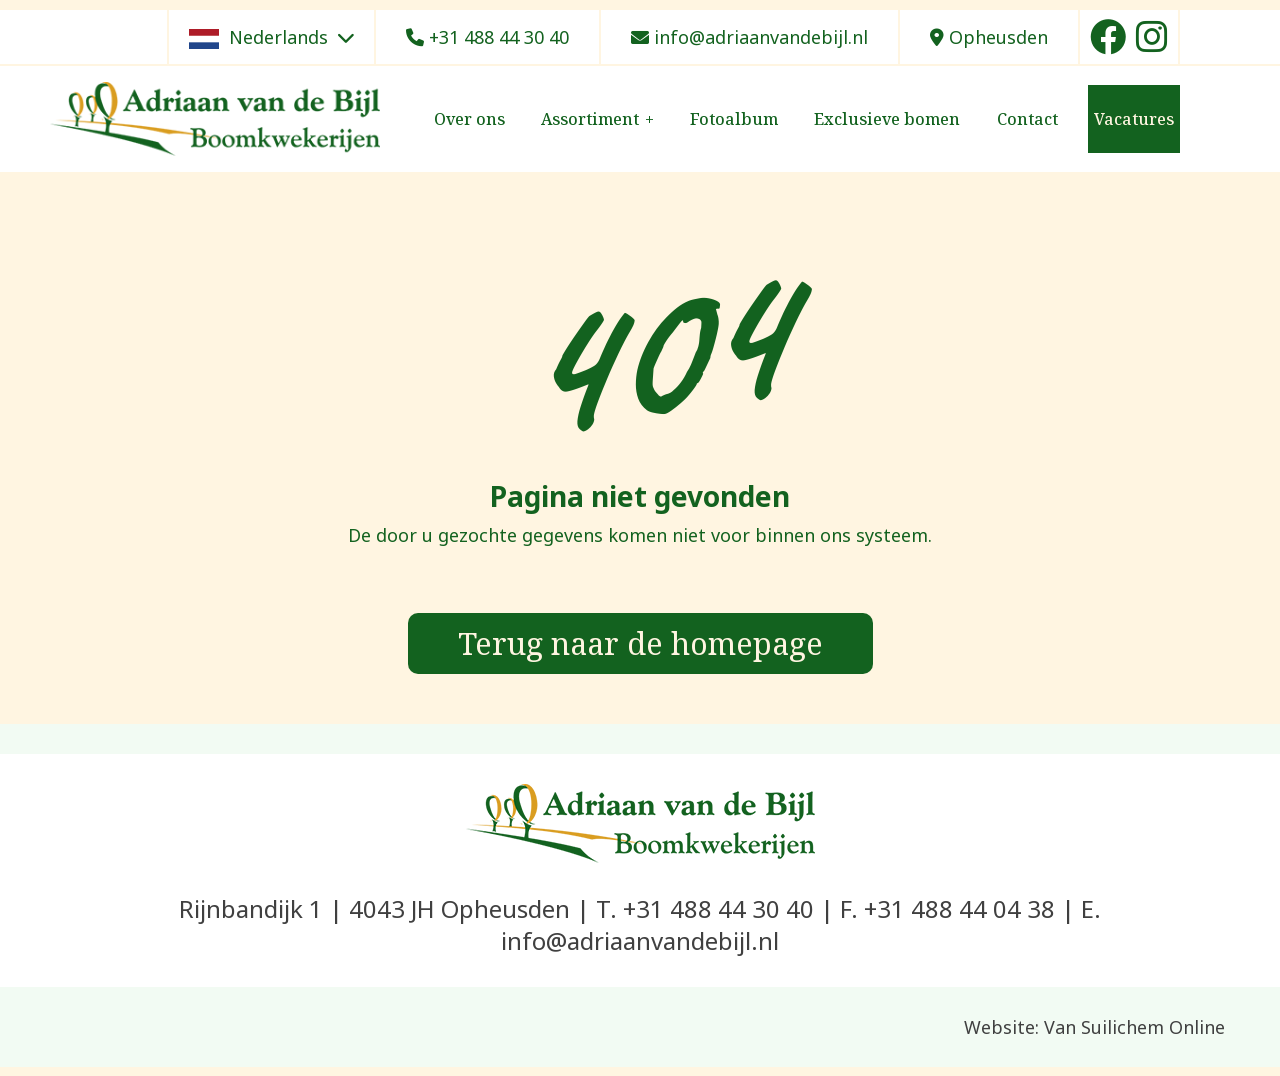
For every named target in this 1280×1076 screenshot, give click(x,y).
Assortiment (590, 119)
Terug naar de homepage (640, 647)
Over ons (469, 119)
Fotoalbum (734, 119)
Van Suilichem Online (1134, 1036)
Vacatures (1134, 119)
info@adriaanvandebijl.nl (749, 37)
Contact (1027, 119)
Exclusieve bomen (887, 119)
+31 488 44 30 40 (487, 37)
